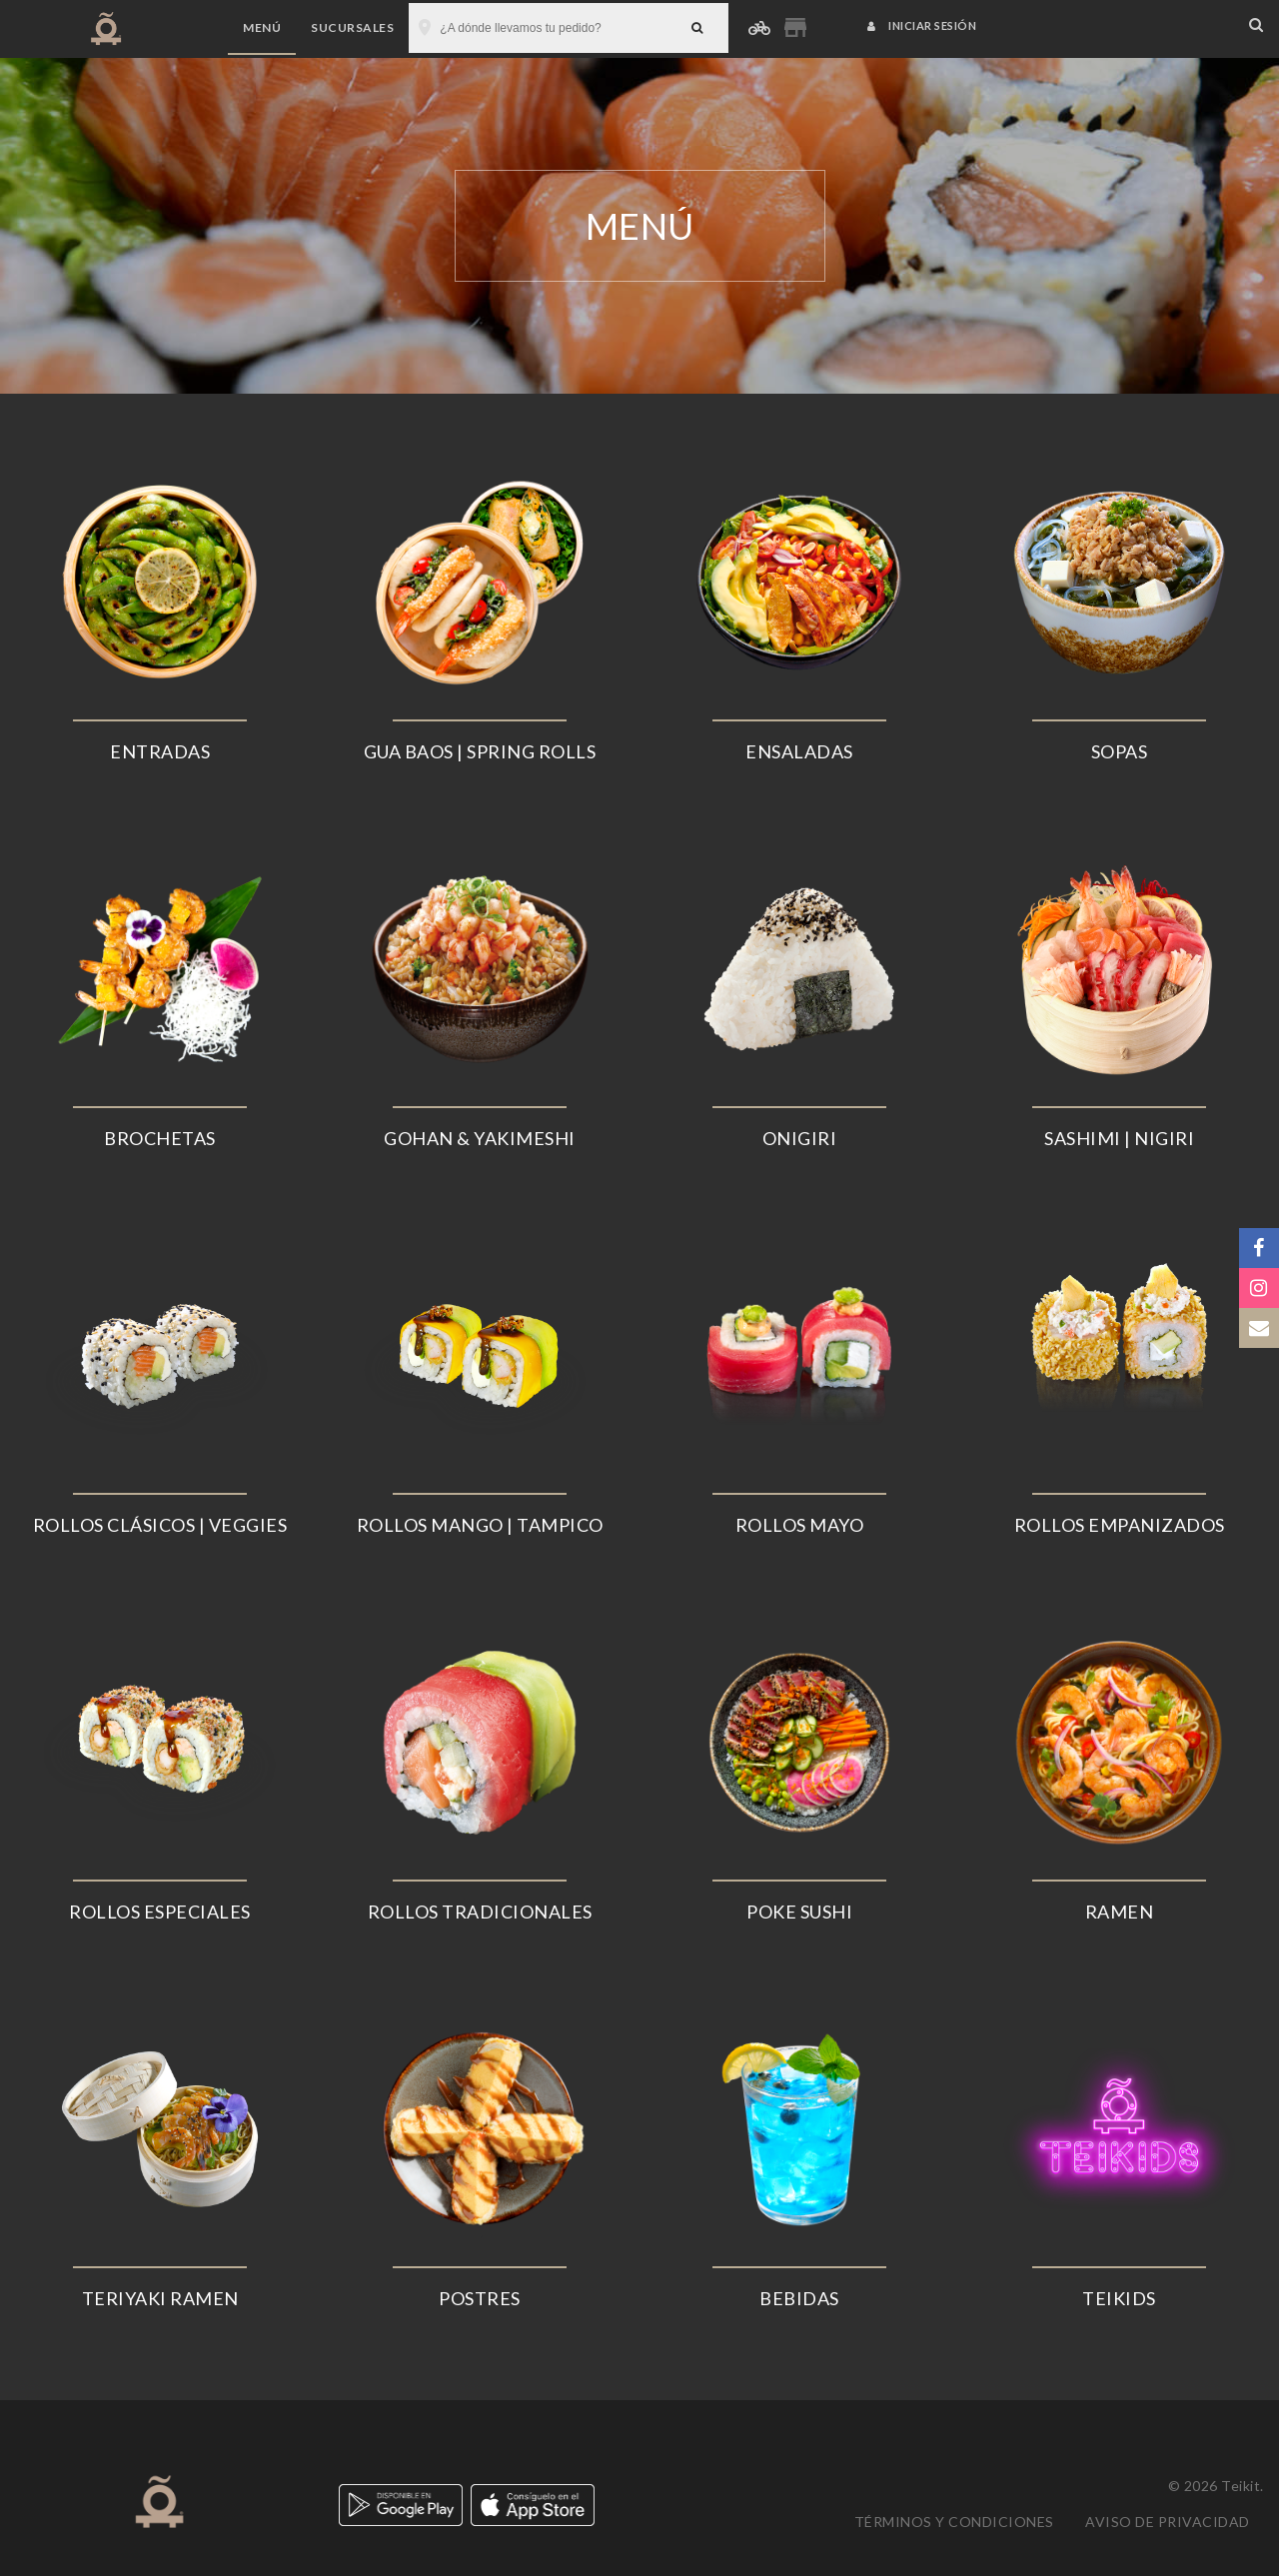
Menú (262, 27)
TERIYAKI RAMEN (160, 2298)
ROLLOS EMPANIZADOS (1119, 1525)
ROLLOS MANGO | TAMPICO (480, 1525)
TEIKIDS (1119, 2298)
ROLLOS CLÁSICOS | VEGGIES (160, 1525)
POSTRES (480, 2298)
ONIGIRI (799, 1138)
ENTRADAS (160, 751)
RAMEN (1119, 1912)
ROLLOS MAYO (799, 1525)
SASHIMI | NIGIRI (1119, 1138)
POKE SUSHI (799, 1912)
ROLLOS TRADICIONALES (480, 1912)
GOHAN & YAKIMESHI (480, 1138)
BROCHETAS (160, 1138)
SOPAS (1119, 751)
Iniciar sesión (921, 25)
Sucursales (352, 27)
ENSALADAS (799, 751)
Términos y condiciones (954, 2521)
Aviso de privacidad (1167, 2521)
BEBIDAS (799, 2298)
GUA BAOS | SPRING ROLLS (480, 751)
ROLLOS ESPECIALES (160, 1912)
